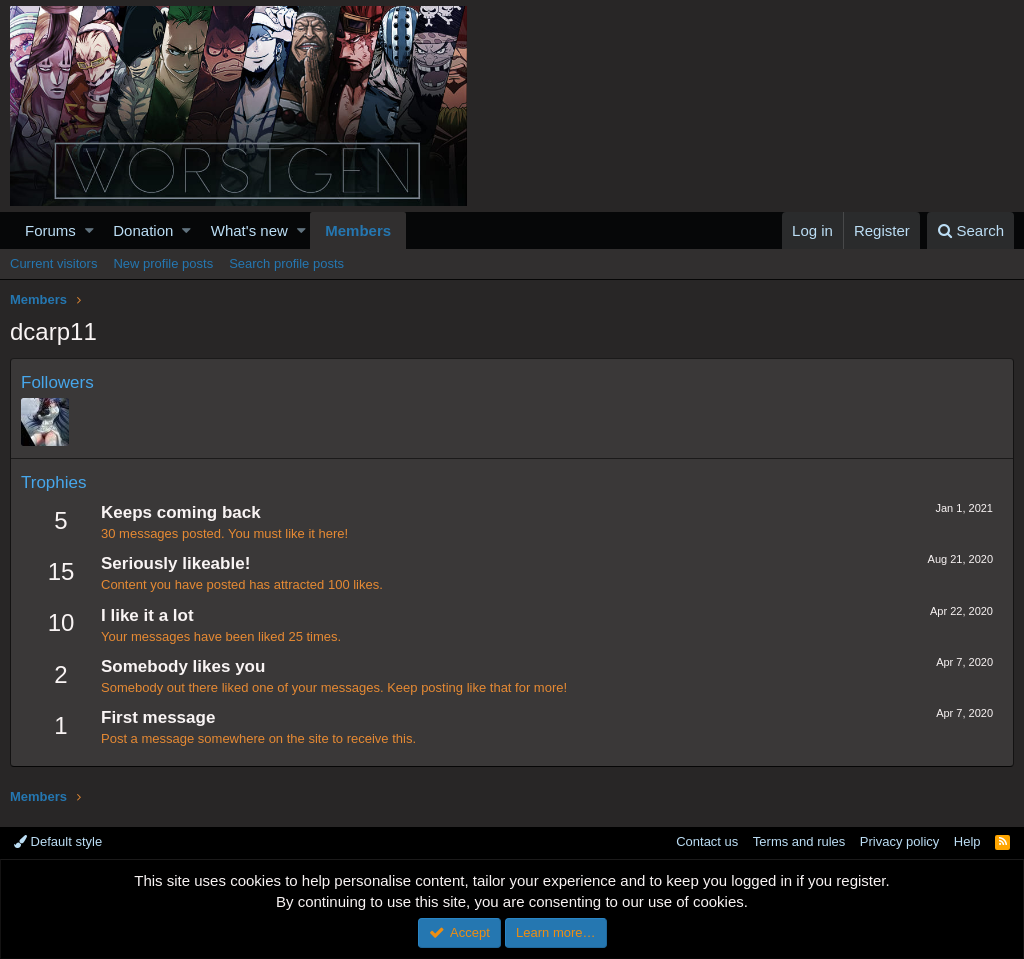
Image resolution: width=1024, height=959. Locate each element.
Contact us (707, 841)
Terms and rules (799, 841)
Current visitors (53, 263)
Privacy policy (899, 841)
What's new (249, 230)
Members (358, 230)
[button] (89, 230)
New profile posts (163, 263)
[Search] (970, 230)
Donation (143, 230)
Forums (50, 230)
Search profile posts (286, 263)
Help (967, 841)
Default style (58, 841)
